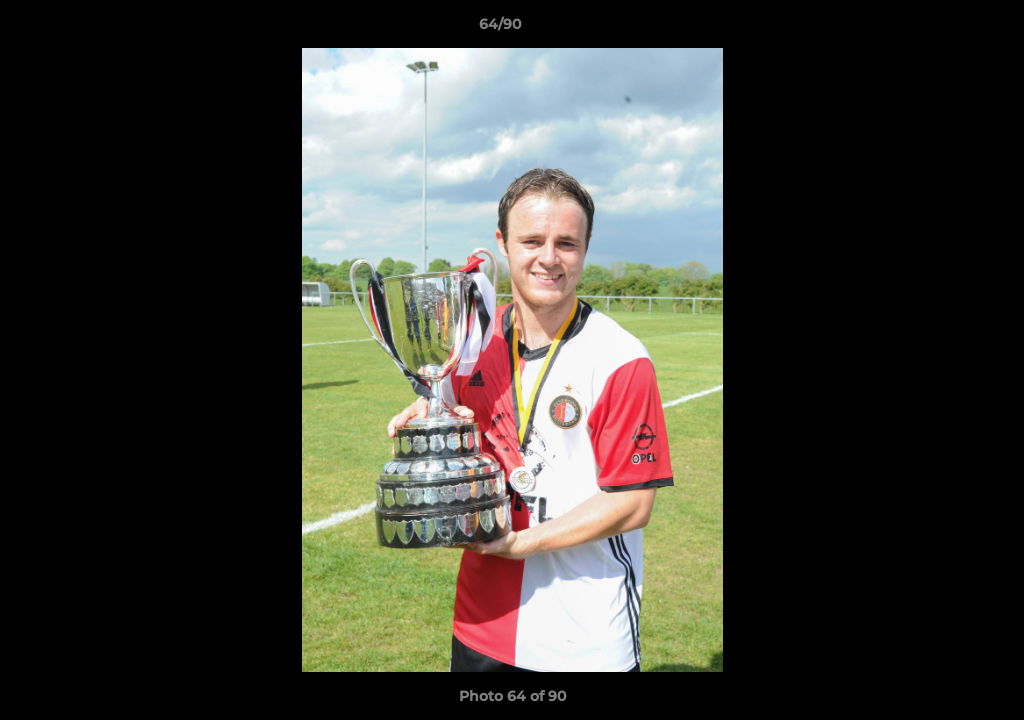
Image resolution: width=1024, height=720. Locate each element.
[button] (940, 29)
